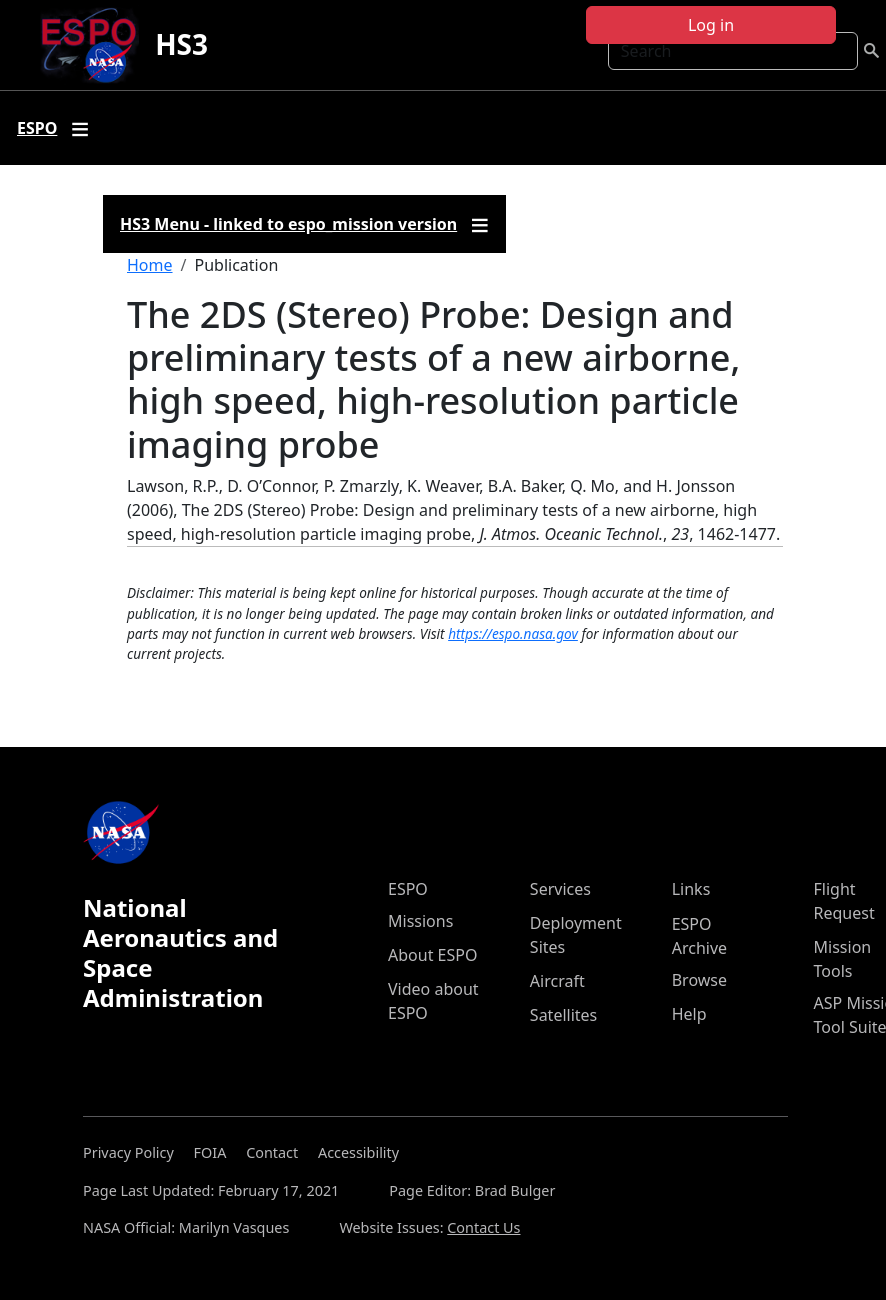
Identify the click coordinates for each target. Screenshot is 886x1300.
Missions (420, 921)
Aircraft (557, 981)
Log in (711, 25)
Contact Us (483, 1227)
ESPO (408, 889)
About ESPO (432, 955)
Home (150, 265)
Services (560, 889)
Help (689, 1014)
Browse (699, 980)
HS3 (181, 44)
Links (691, 889)
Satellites (563, 1015)
